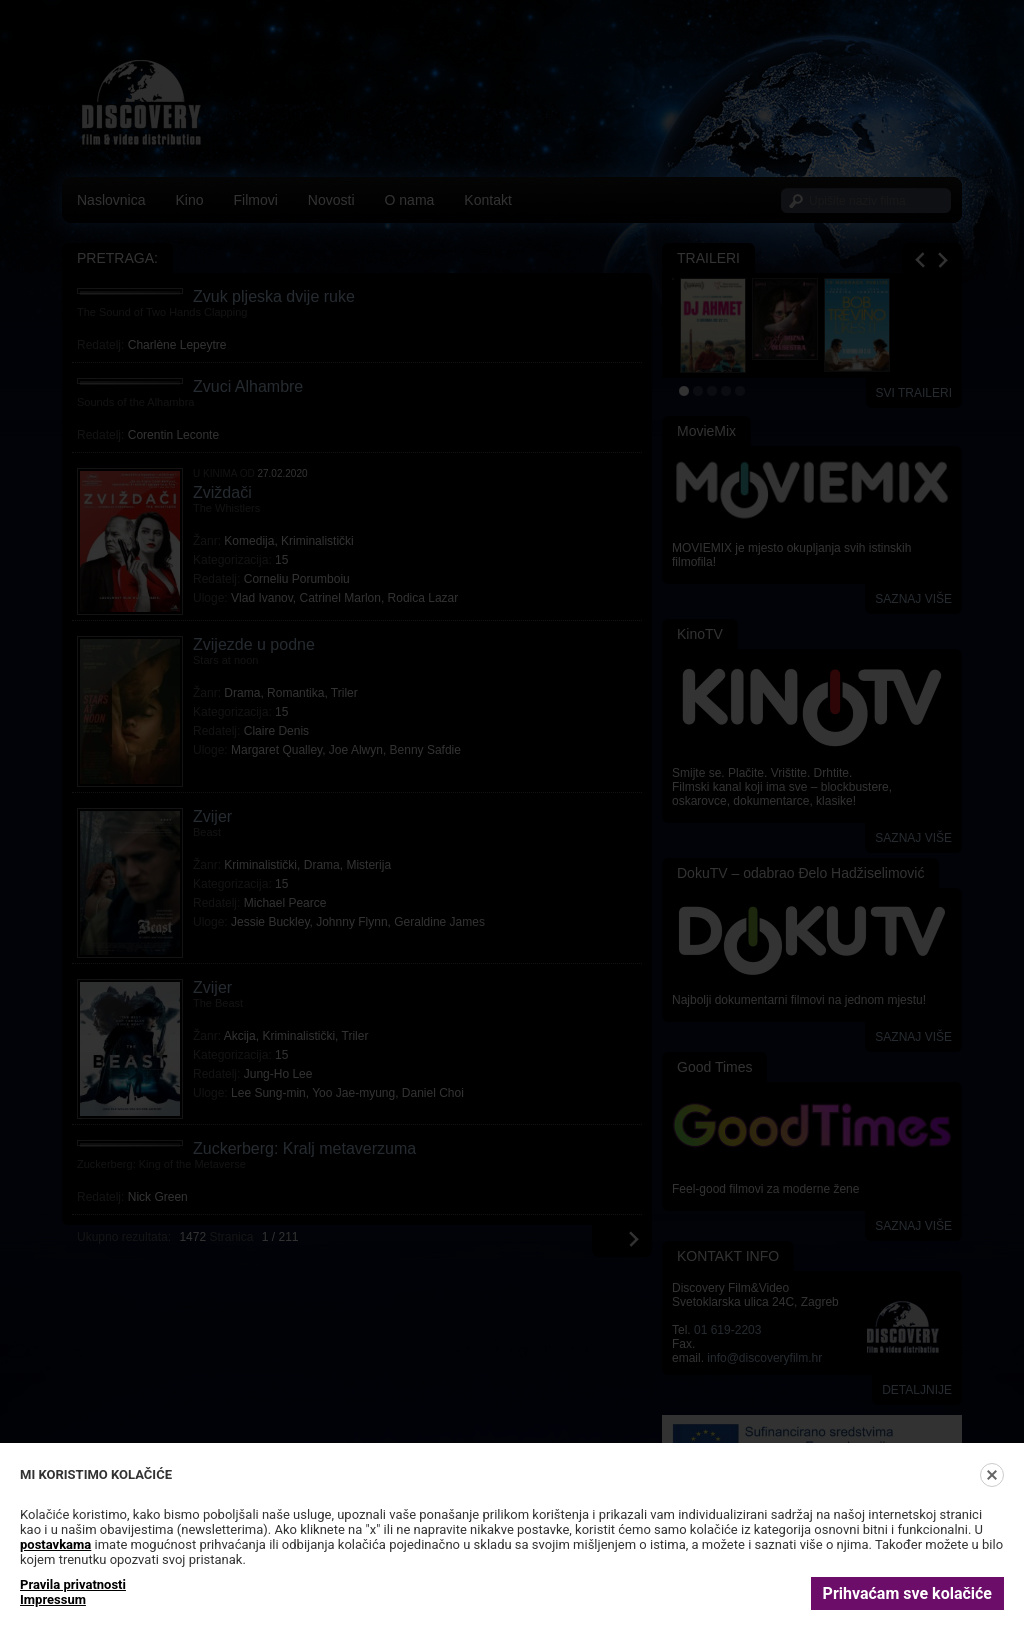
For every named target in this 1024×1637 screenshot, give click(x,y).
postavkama (55, 1544)
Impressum (53, 1599)
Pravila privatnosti (73, 1584)
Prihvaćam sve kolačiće (907, 1593)
